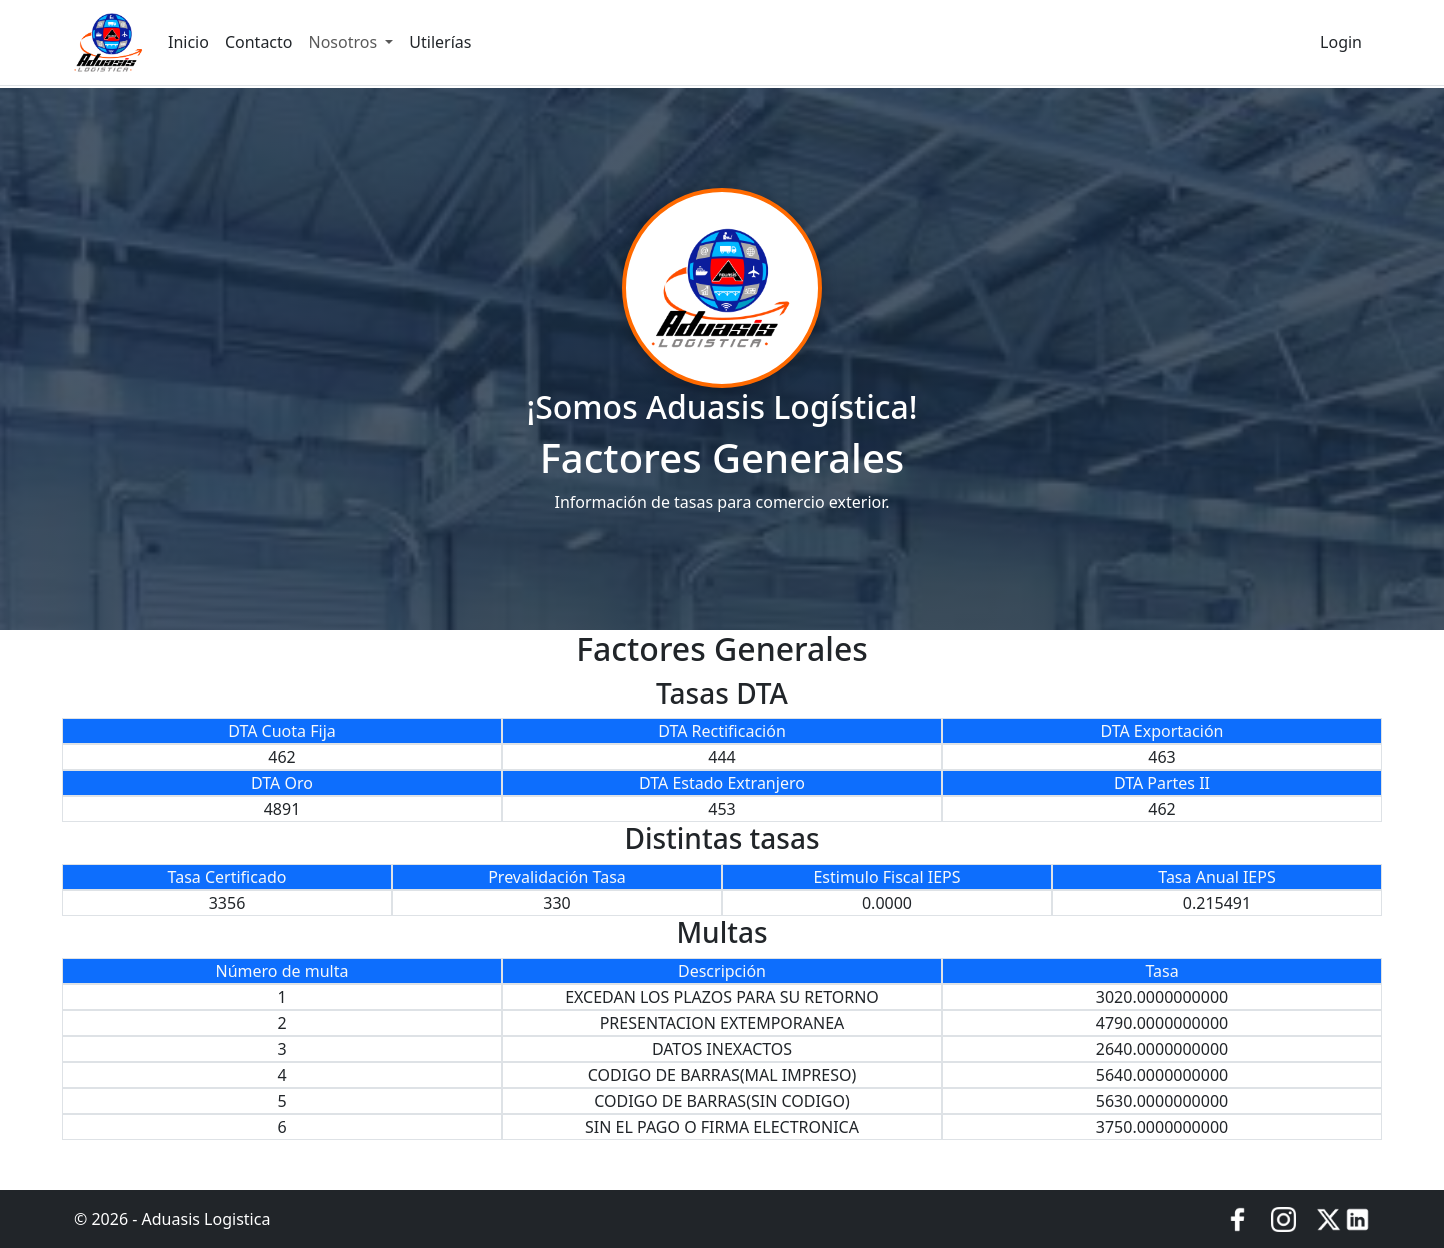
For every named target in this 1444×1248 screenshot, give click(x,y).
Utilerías (440, 42)
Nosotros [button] (345, 42)
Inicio (188, 42)
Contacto (259, 42)
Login (1341, 42)
